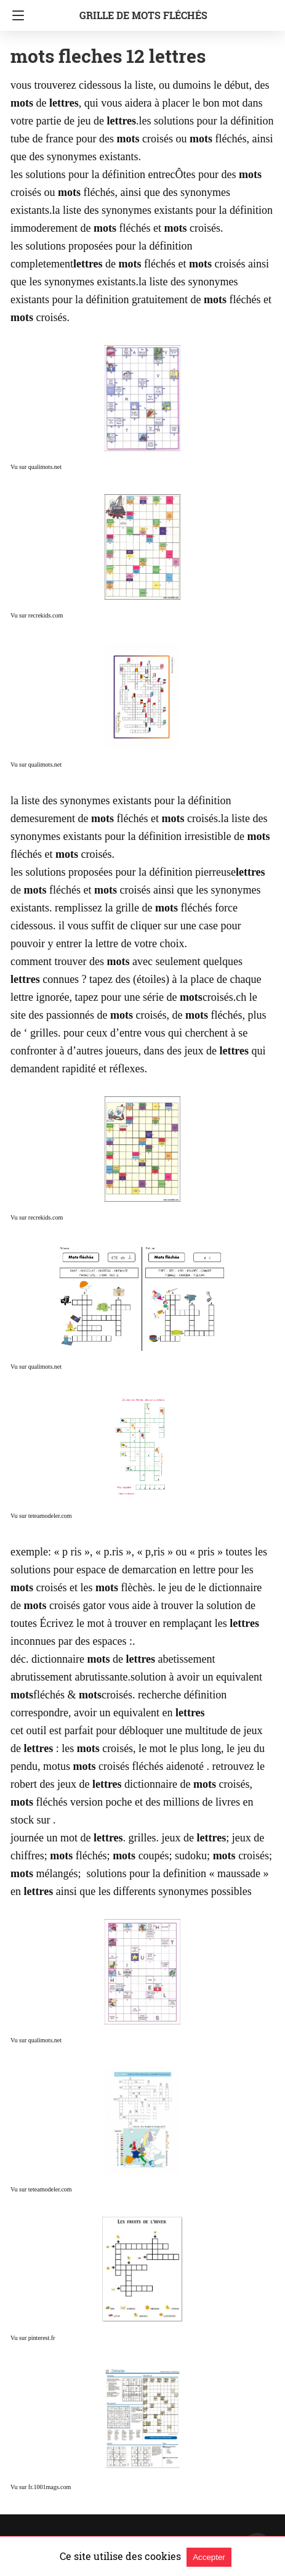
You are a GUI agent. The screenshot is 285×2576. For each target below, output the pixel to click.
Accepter (209, 2557)
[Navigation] (15, 15)
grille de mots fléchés (143, 15)
